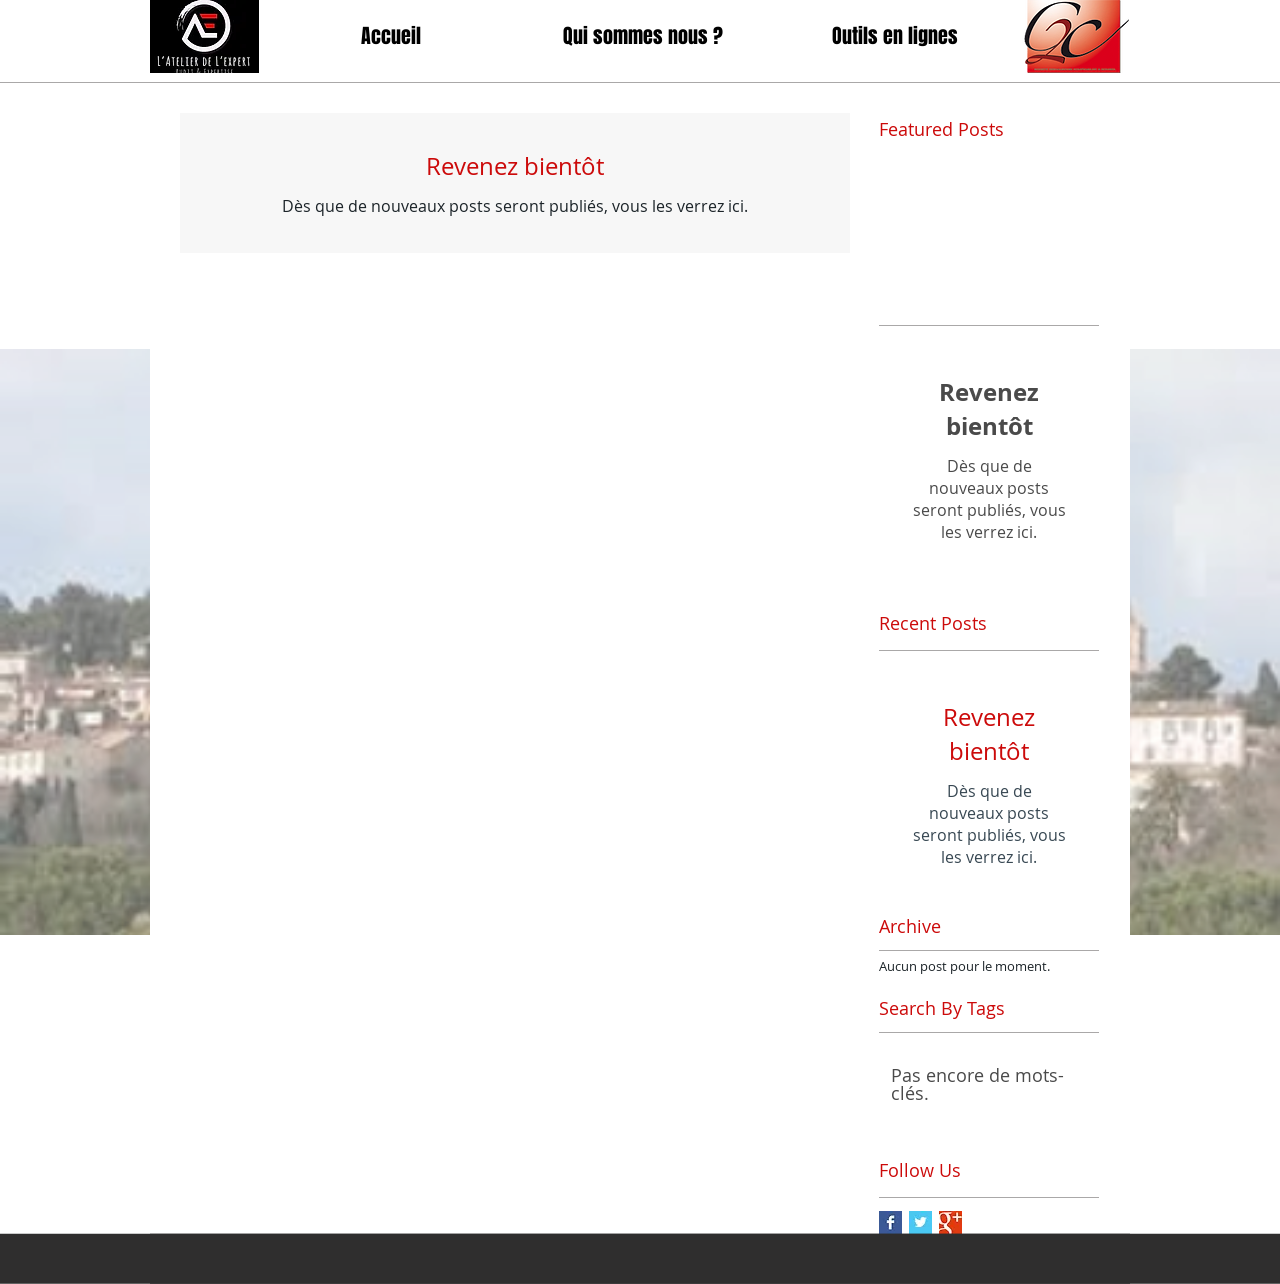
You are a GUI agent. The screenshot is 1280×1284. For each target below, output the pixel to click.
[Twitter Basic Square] (920, 1222)
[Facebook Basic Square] (890, 1222)
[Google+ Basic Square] (950, 1222)
